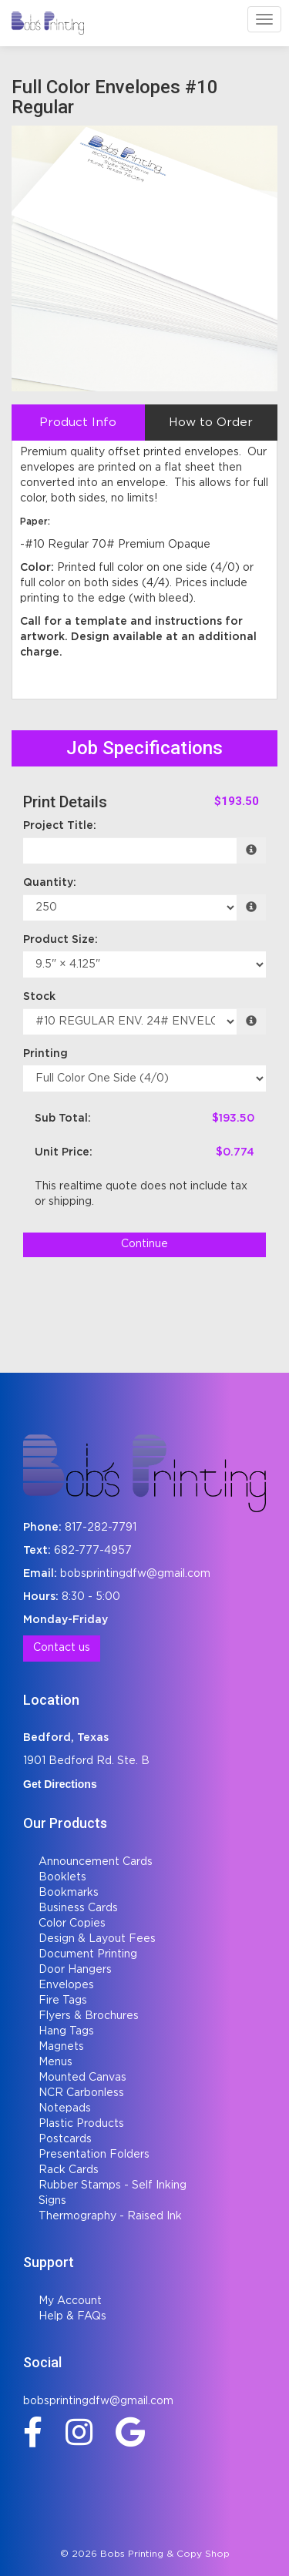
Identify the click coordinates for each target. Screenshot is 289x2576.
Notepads (65, 2108)
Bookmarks (69, 1892)
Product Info (77, 422)
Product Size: (60, 939)
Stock (39, 996)
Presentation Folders (94, 2154)
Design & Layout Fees (97, 1939)
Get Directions (60, 1784)
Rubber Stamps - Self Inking (113, 2185)
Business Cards (78, 1908)
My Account (70, 2301)
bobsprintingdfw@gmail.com (135, 1573)
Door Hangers (75, 1969)
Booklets (62, 1877)
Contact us (61, 1647)
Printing (45, 1053)
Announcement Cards (96, 1862)
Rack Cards (69, 2170)
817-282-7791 (100, 1527)
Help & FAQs (72, 2316)
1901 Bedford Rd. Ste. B (86, 1761)
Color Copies (72, 1923)
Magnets (61, 2046)
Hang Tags (66, 2031)
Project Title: (59, 825)
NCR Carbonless (81, 2093)
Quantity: (49, 882)
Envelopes (66, 1985)
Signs (52, 2200)
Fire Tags (63, 2000)
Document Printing (88, 1954)
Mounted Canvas (82, 2077)
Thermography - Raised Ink (110, 2216)
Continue (144, 1244)
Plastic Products (81, 2123)
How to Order (211, 422)
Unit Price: (63, 1152)
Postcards (65, 2139)
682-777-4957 (93, 1550)
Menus (55, 2062)
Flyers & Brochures (89, 2016)
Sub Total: (63, 1118)
